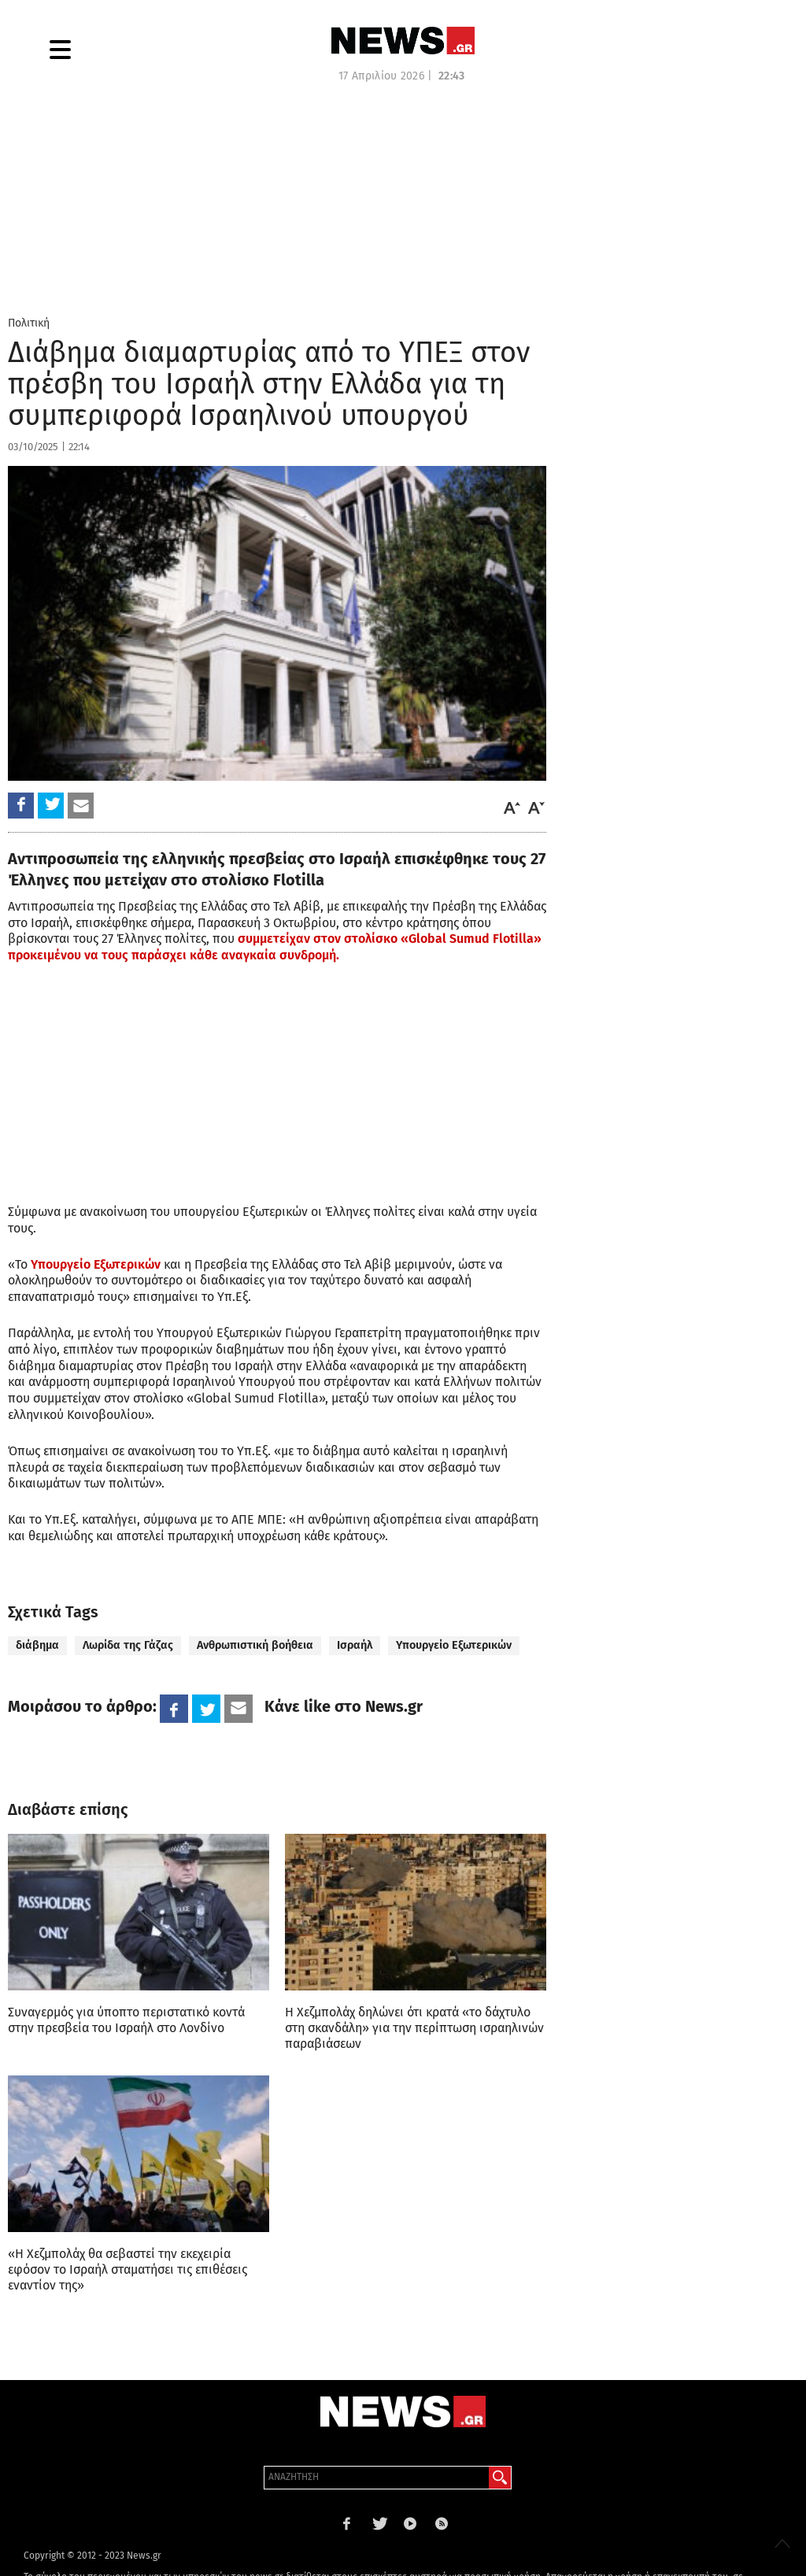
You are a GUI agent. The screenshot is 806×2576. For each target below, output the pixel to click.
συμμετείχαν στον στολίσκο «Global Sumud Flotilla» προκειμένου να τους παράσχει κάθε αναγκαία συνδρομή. (275, 947)
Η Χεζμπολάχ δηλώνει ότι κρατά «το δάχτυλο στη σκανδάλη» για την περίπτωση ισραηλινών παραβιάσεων (414, 2028)
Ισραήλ (354, 1645)
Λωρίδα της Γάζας (128, 1645)
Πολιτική (29, 323)
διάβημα (37, 1645)
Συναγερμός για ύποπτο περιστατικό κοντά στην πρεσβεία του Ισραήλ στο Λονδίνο (126, 2020)
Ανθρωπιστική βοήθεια (255, 1645)
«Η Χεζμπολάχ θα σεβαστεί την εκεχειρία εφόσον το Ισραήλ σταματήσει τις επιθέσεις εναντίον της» (127, 2269)
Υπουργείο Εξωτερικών (96, 1264)
